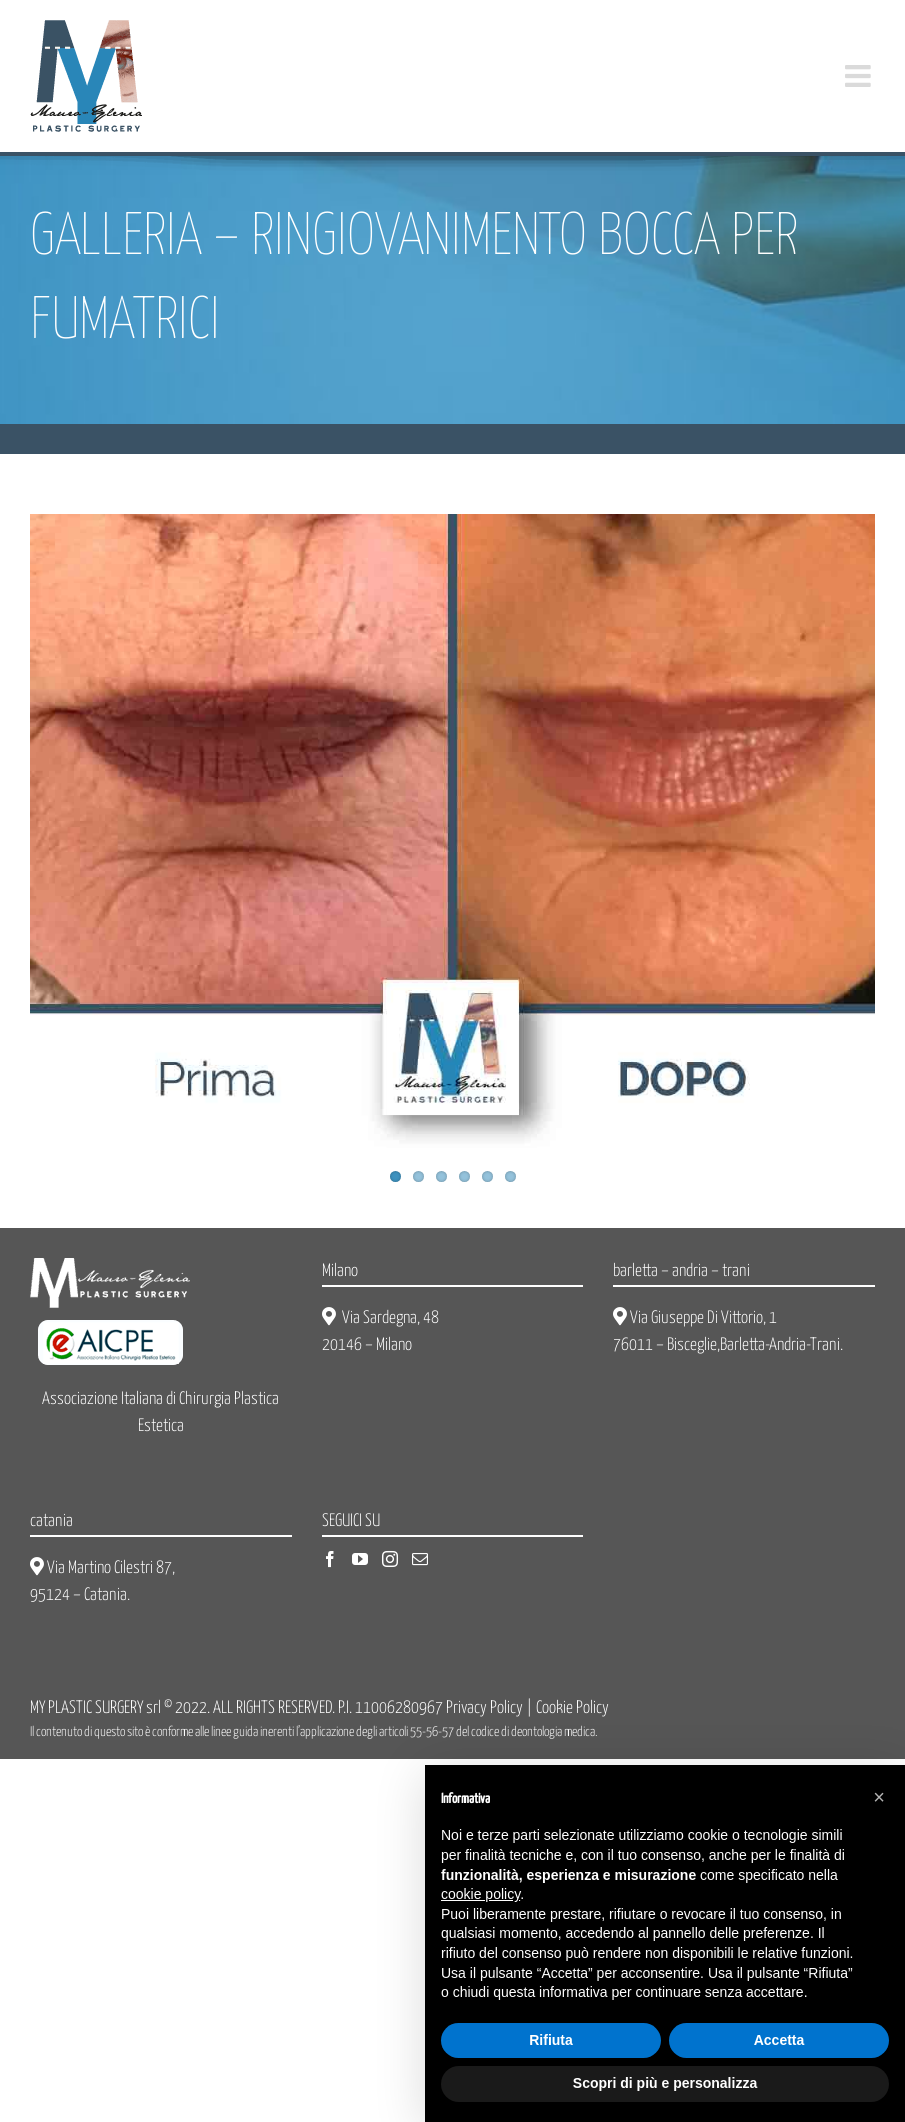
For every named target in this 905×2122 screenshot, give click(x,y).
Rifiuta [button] (551, 2040)
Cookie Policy (572, 1708)
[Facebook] (330, 1559)
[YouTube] (360, 1559)
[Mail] (420, 1559)
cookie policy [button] (480, 1894)
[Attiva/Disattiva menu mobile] (860, 76)
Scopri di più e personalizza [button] (665, 2083)
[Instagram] (390, 1559)
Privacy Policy (484, 1708)
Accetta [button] (779, 2040)
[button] (879, 1797)
